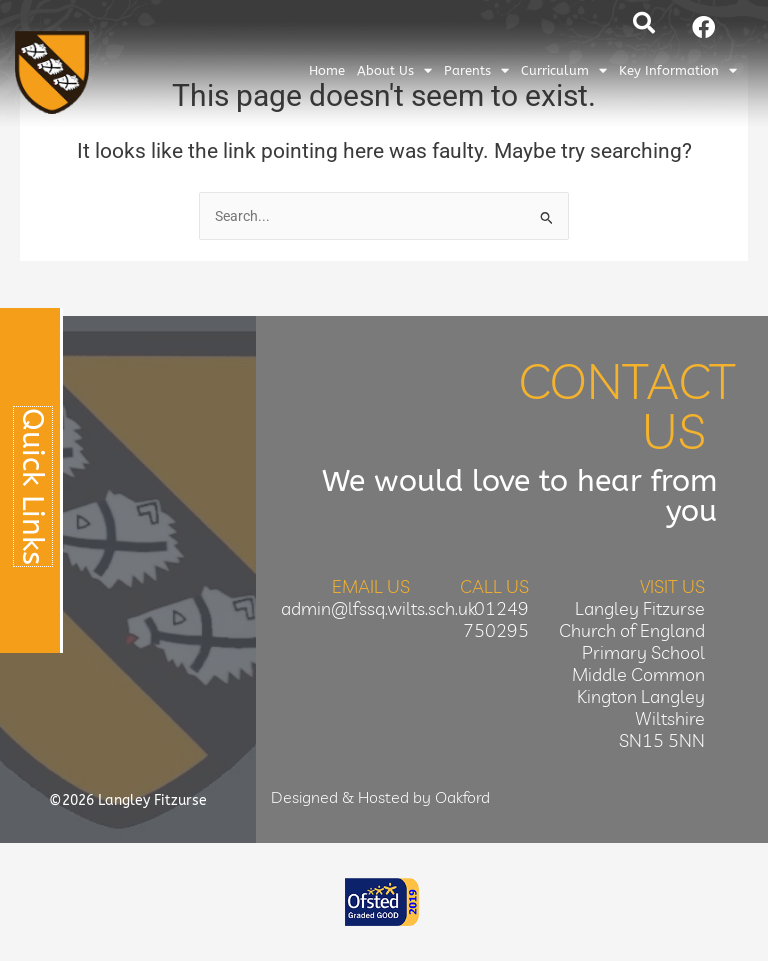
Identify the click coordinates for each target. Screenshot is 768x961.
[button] (644, 23)
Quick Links (33, 486)
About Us (394, 70)
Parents (476, 70)
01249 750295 (496, 619)
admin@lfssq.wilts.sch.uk (378, 608)
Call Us (494, 586)
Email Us (371, 586)
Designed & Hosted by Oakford (380, 797)
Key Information (678, 70)
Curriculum (564, 70)
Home (327, 70)
